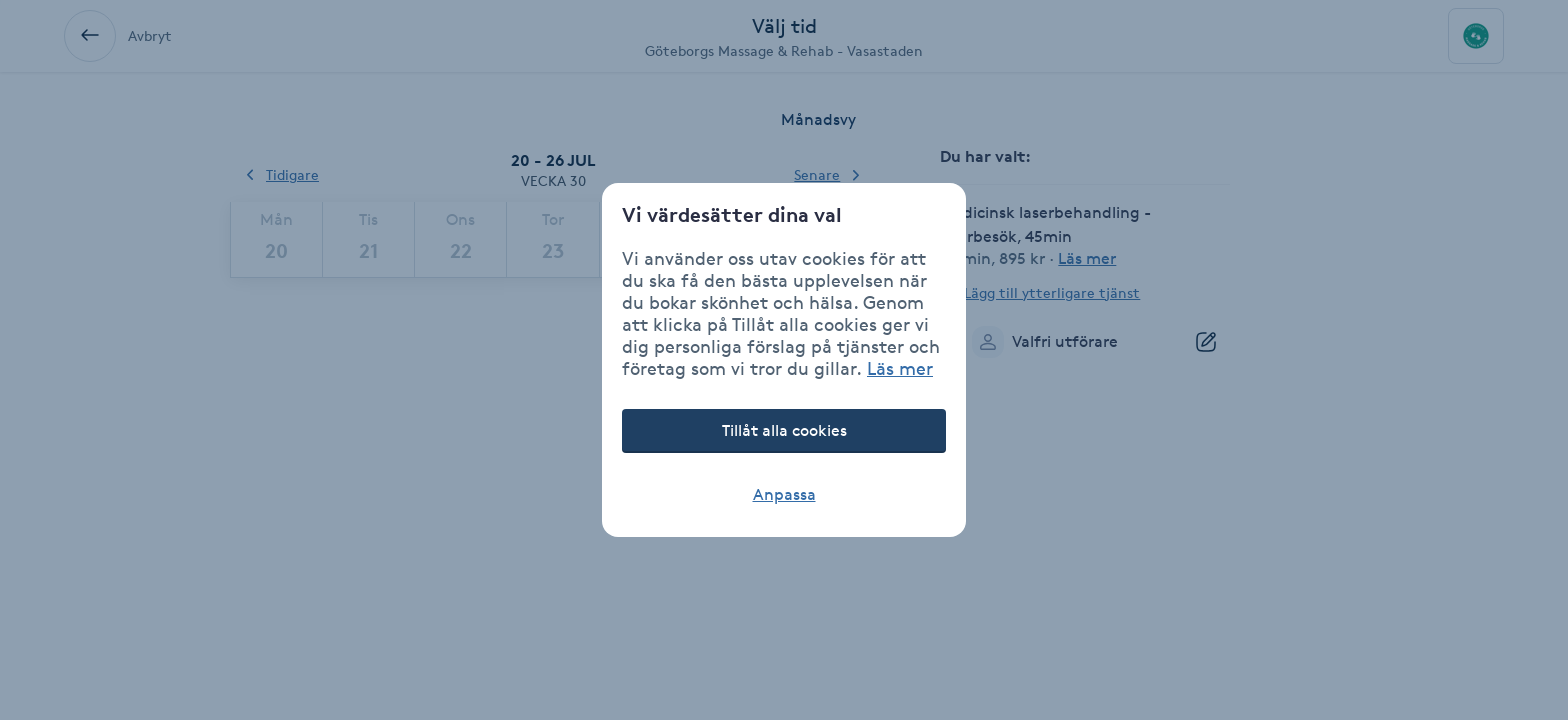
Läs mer (900, 368)
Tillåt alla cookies (784, 430)
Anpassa (784, 494)
